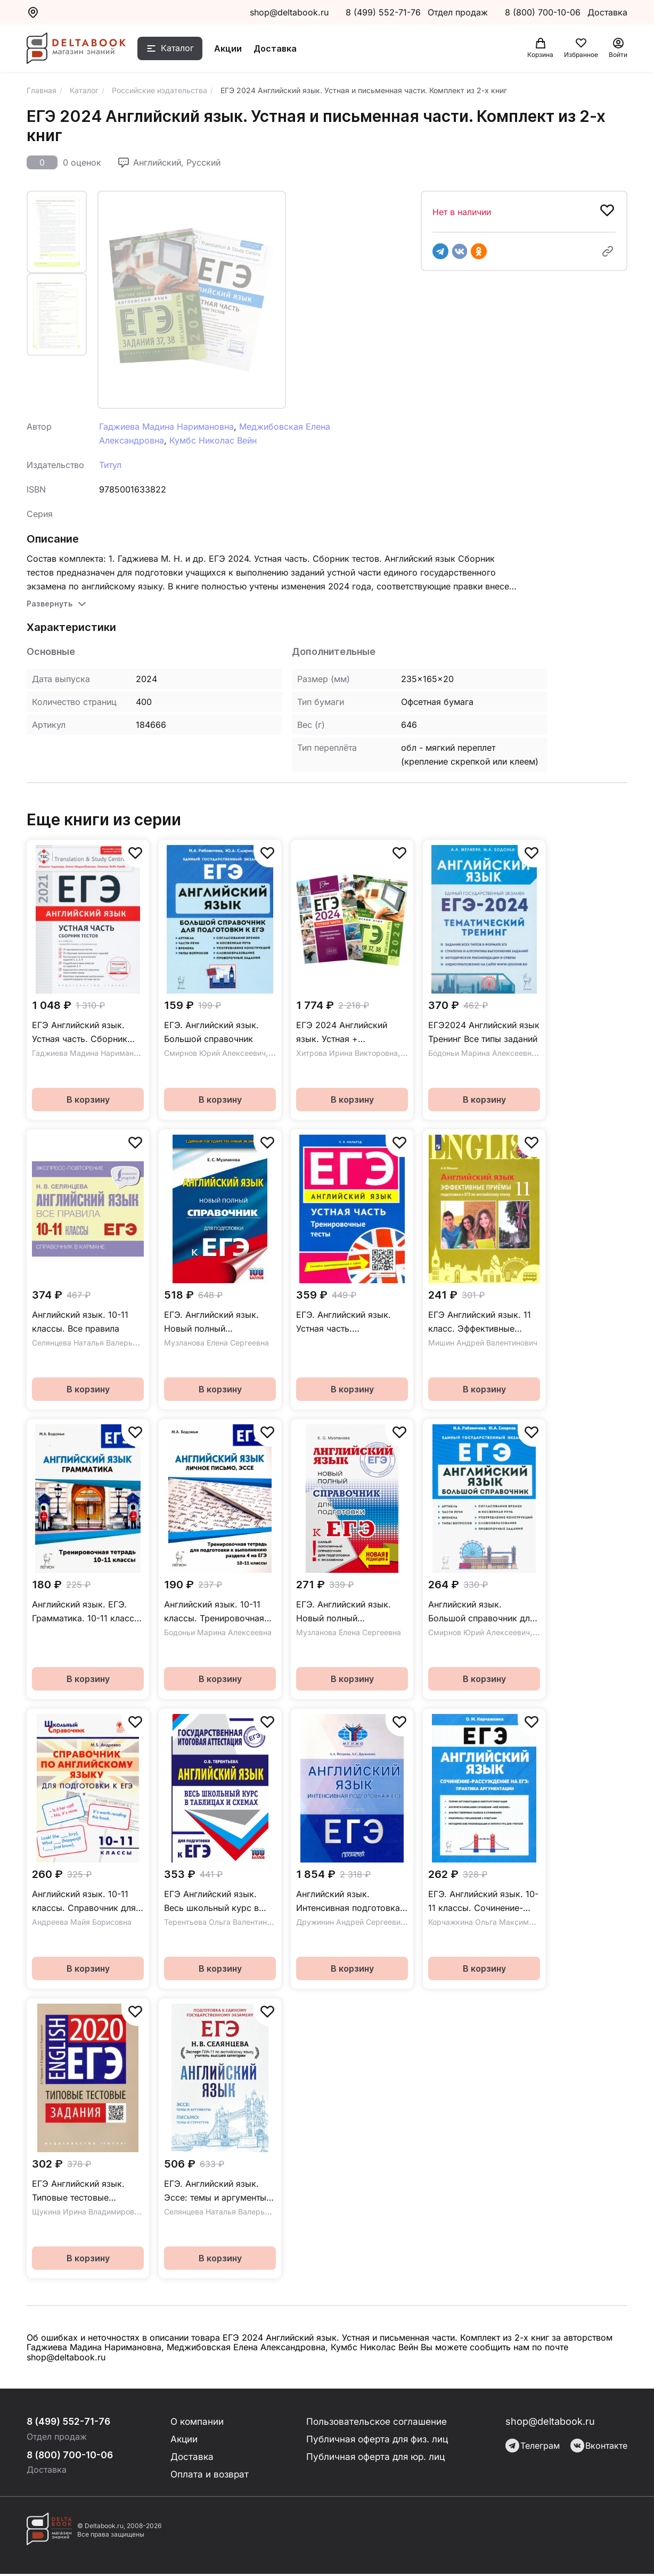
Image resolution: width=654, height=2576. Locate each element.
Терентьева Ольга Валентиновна (224, 1921)
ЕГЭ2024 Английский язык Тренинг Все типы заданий (483, 1032)
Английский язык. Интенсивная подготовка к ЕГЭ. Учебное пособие (351, 1902)
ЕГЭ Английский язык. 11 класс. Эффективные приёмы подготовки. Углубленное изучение (479, 1322)
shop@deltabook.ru (289, 12)
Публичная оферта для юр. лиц (376, 2457)
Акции (235, 49)
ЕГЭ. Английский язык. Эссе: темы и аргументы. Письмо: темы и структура (219, 2191)
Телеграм (532, 2445)
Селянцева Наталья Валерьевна (91, 1342)
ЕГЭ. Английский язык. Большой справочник (211, 1032)
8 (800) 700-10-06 (544, 12)
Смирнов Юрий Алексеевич (215, 1052)
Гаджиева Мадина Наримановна (166, 426)
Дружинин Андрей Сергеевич (350, 1921)
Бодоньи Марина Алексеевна (482, 1052)
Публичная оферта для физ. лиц (378, 2439)
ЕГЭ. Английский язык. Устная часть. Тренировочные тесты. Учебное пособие (343, 1322)
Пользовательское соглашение (378, 2421)
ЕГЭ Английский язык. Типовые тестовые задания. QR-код (78, 2191)
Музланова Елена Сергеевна (216, 1342)
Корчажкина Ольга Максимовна (487, 1921)
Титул (110, 465)
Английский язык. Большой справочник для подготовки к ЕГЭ (481, 1612)
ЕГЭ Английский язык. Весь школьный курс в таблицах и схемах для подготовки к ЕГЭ (212, 1902)
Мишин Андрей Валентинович (482, 1342)
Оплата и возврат (209, 2475)
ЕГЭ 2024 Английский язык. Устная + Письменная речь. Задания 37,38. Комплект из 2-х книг (348, 1033)
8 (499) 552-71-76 (383, 12)
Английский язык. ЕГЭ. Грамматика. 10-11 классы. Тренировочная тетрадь (87, 1612)
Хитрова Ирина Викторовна (347, 1052)
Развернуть (49, 603)
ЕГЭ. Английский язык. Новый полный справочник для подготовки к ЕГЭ (211, 1322)
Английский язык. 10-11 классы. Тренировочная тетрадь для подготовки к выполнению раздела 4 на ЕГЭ (218, 1612)
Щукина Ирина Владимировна (87, 2211)
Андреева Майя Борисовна (82, 1921)
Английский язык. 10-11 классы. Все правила (80, 1321)
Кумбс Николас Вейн (213, 440)
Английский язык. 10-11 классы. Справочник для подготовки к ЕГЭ (84, 1902)
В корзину (88, 1099)
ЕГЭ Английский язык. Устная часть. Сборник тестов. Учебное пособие (84, 1033)
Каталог (184, 49)
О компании (197, 2421)
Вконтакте (598, 2445)
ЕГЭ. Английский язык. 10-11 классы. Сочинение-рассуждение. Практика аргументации (483, 1902)
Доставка (282, 49)
